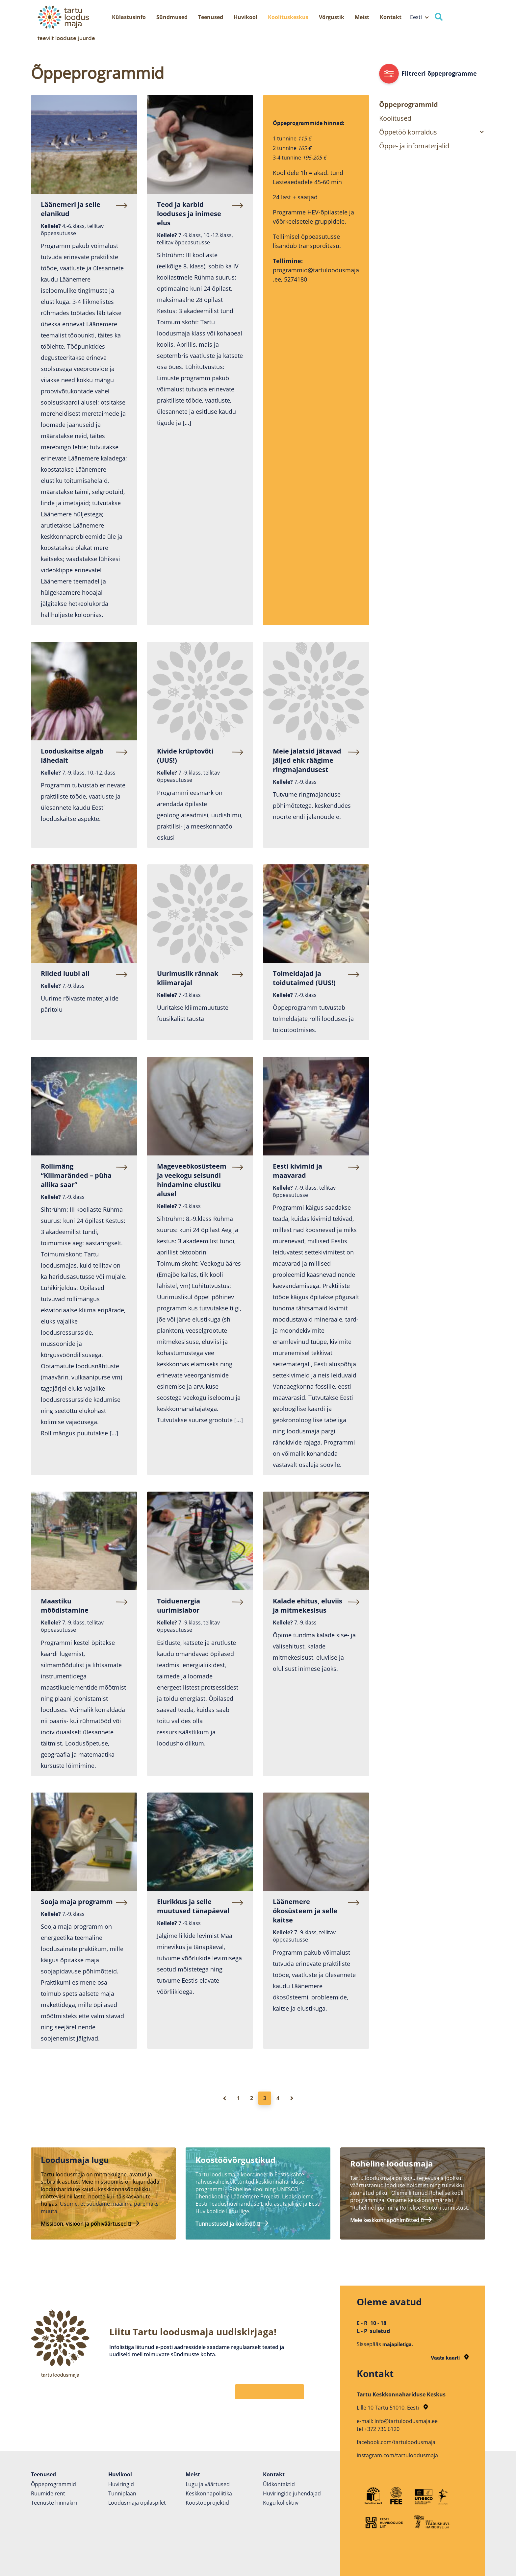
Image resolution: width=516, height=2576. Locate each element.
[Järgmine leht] (290, 2098)
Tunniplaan (122, 2493)
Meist (362, 17)
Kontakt (390, 17)
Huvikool (245, 17)
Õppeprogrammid (408, 104)
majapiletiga (397, 2344)
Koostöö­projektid (207, 2503)
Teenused (210, 17)
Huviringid (121, 2484)
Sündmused (172, 17)
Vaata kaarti (450, 2358)
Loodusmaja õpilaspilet (137, 2503)
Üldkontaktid (279, 2484)
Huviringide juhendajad (292, 2493)
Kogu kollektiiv (280, 2503)
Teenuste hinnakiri (54, 2503)
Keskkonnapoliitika (209, 2493)
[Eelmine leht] (225, 2098)
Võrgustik (331, 17)
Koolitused (395, 118)
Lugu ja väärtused (208, 2484)
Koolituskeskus (288, 17)
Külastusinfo (129, 17)
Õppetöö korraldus (408, 132)
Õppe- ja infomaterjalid (414, 145)
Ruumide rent (48, 2493)
